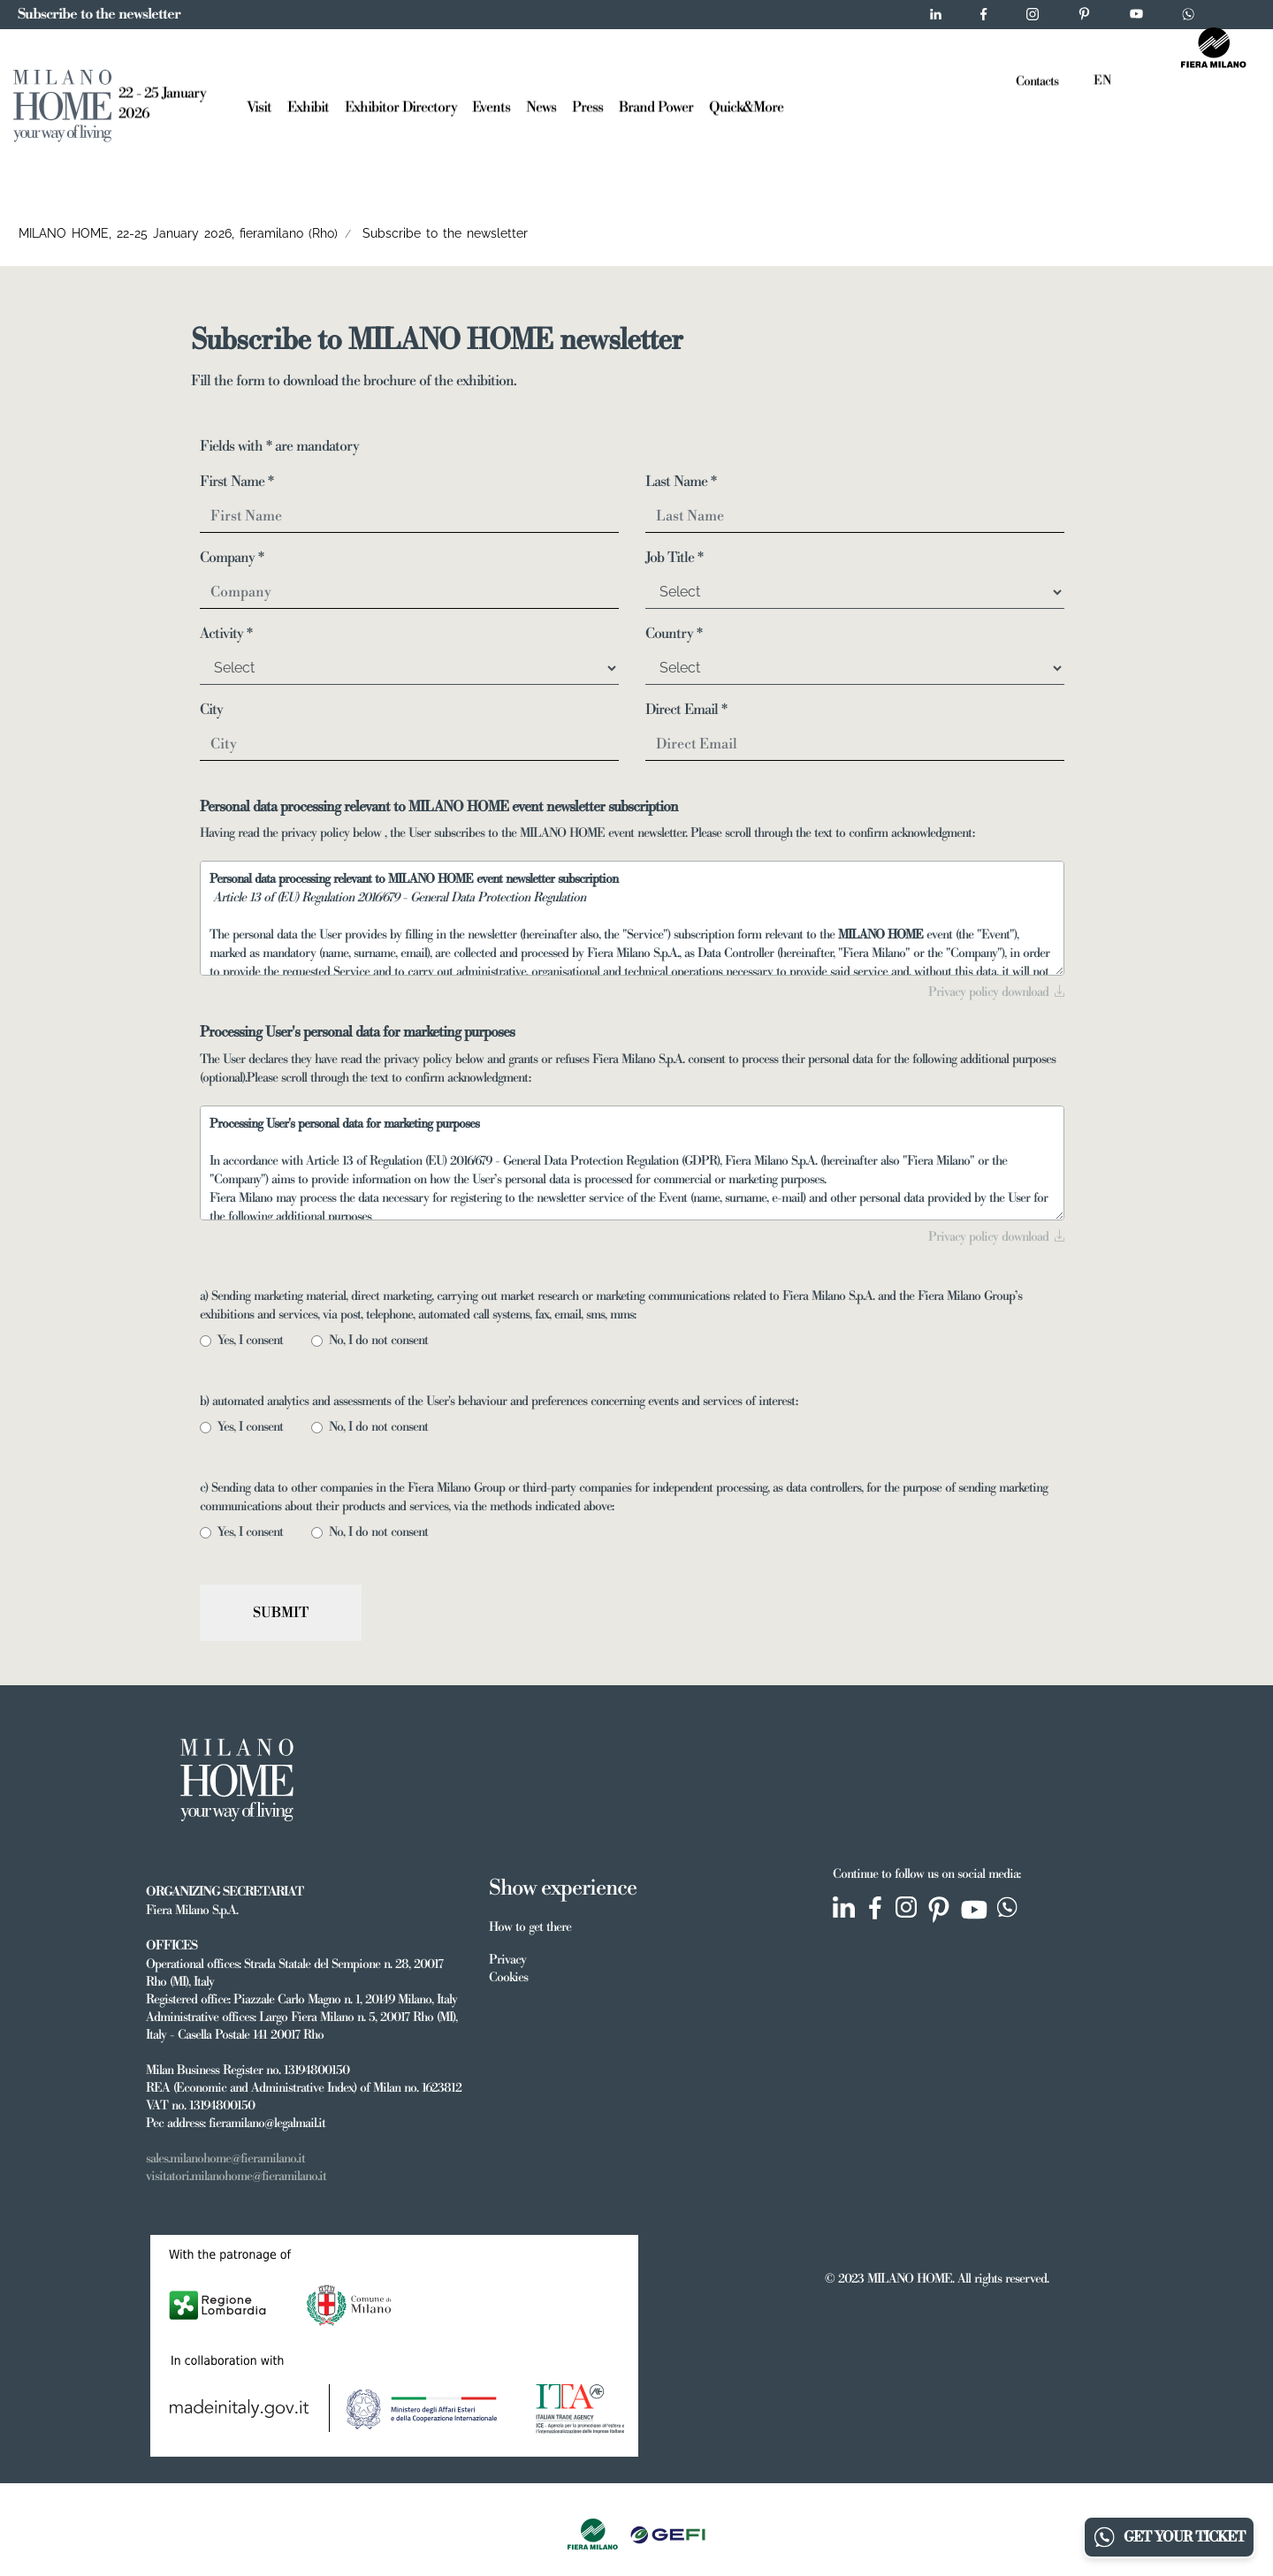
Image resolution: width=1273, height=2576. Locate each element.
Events (491, 104)
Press (587, 104)
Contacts (1037, 80)
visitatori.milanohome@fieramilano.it (236, 2177)
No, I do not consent (383, 1341)
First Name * (236, 481)
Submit (281, 1613)
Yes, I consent (255, 1341)
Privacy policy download (996, 992)
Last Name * (680, 481)
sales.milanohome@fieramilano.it (225, 2159)
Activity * (226, 633)
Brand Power (656, 104)
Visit (259, 104)
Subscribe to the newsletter (445, 233)
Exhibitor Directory (401, 104)
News (541, 104)
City (211, 709)
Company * (231, 557)
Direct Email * (686, 709)
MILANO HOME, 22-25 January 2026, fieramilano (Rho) (178, 233)
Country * (673, 633)
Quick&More (746, 104)
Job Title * (674, 557)
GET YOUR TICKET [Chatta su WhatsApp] (1169, 2537)
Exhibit (308, 104)
